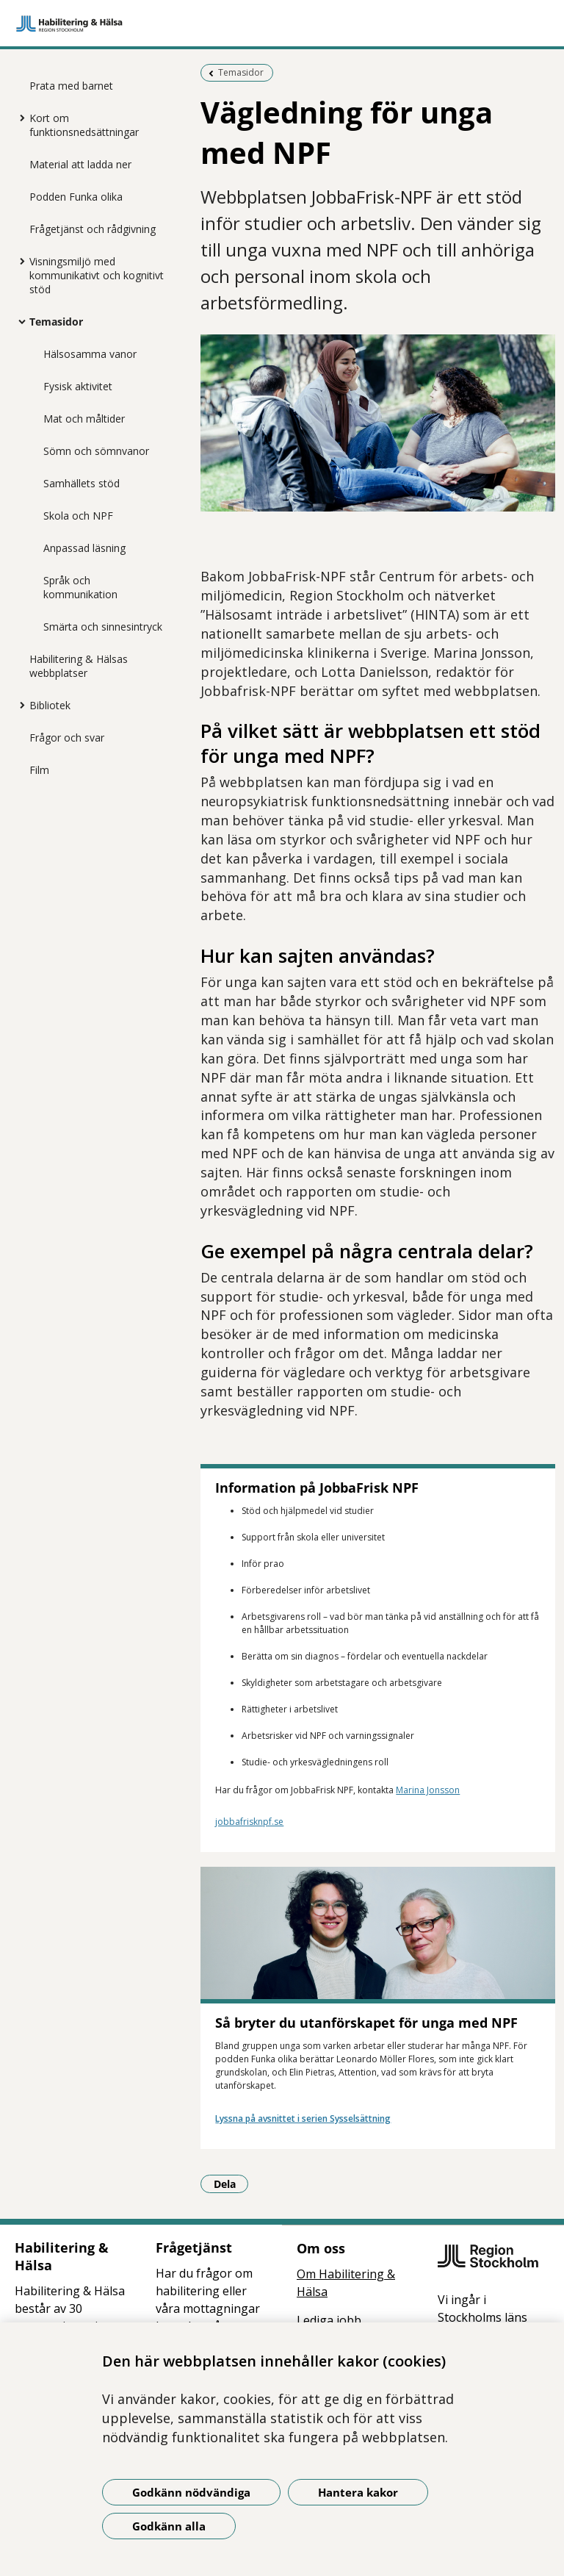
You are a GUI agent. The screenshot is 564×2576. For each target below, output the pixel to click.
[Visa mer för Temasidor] (18, 321)
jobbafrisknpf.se (249, 1821)
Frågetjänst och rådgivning (92, 229)
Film (39, 770)
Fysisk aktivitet (77, 386)
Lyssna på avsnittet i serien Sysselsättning (303, 2118)
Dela (231, 2183)
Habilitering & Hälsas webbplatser (78, 666)
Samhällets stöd (81, 483)
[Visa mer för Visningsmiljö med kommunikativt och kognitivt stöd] (18, 261)
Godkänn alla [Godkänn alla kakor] (169, 2526)
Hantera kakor (358, 2492)
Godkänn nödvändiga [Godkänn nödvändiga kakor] (191, 2492)
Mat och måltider (84, 419)
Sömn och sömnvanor (96, 451)
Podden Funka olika (76, 197)
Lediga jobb (329, 2320)
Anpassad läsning (84, 548)
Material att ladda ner (80, 164)
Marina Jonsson (428, 1790)
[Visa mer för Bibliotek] (18, 705)
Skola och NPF (78, 516)
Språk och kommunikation (80, 587)
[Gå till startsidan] (282, 23)
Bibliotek (49, 705)
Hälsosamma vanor (90, 354)
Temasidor (56, 322)
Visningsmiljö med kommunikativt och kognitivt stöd (96, 275)
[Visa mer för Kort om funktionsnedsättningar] (18, 117)
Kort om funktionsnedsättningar (84, 125)
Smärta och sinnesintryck (102, 627)
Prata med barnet (71, 86)
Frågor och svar (66, 738)
